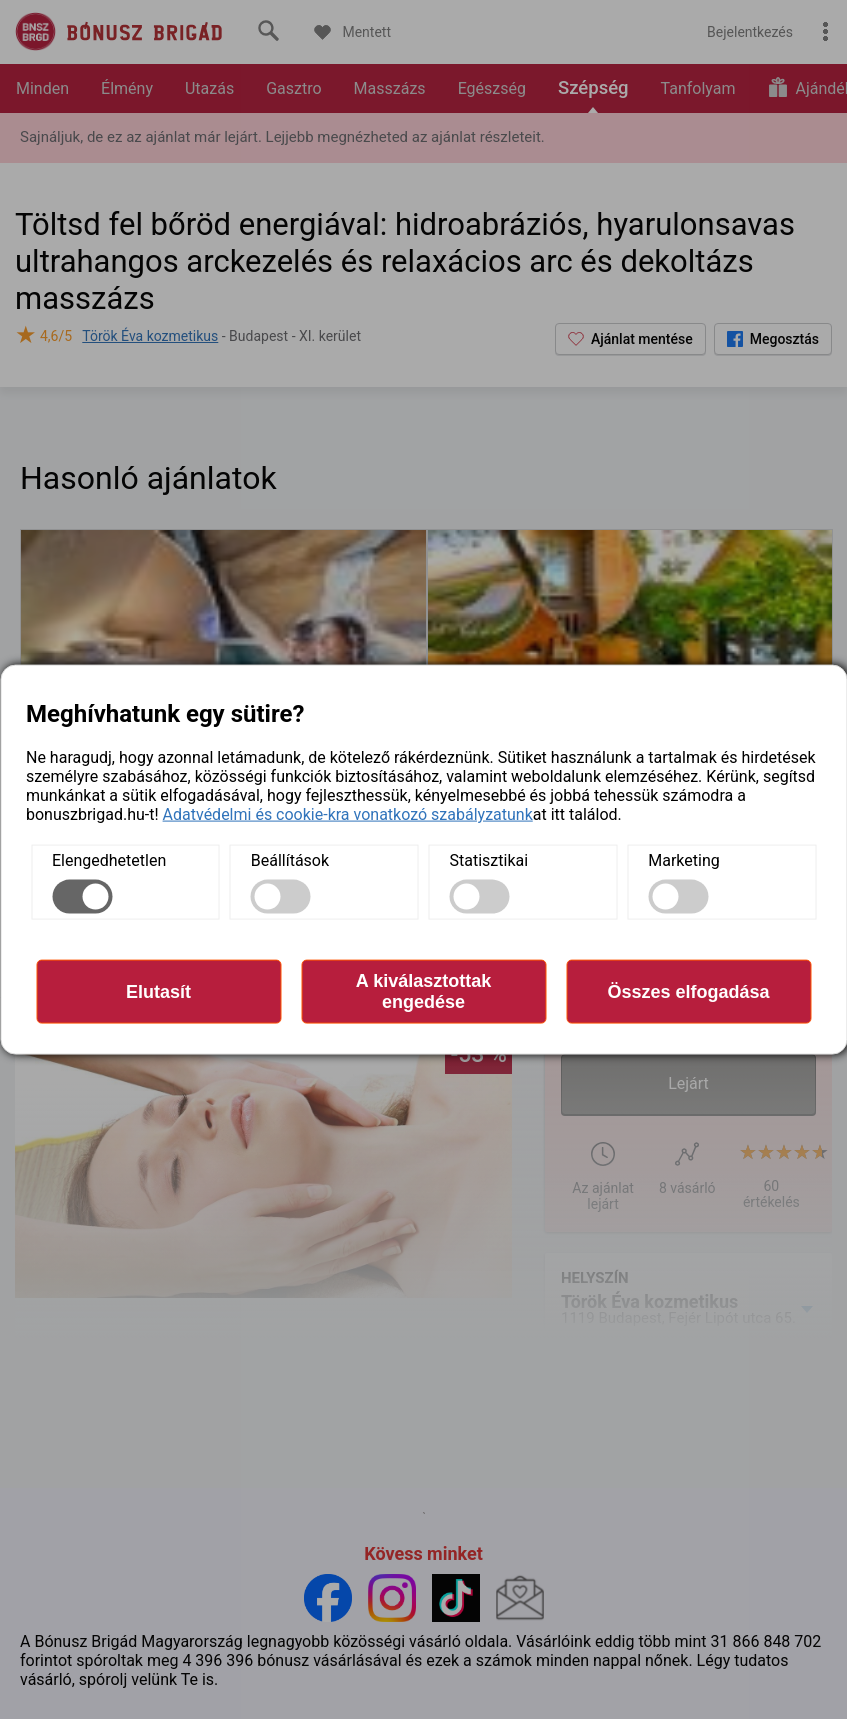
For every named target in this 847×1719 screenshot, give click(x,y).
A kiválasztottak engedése (423, 991)
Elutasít (158, 991)
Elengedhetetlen (109, 860)
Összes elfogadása (688, 991)
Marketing (683, 860)
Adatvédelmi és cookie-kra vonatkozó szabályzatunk (348, 814)
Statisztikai (489, 860)
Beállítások (290, 860)
